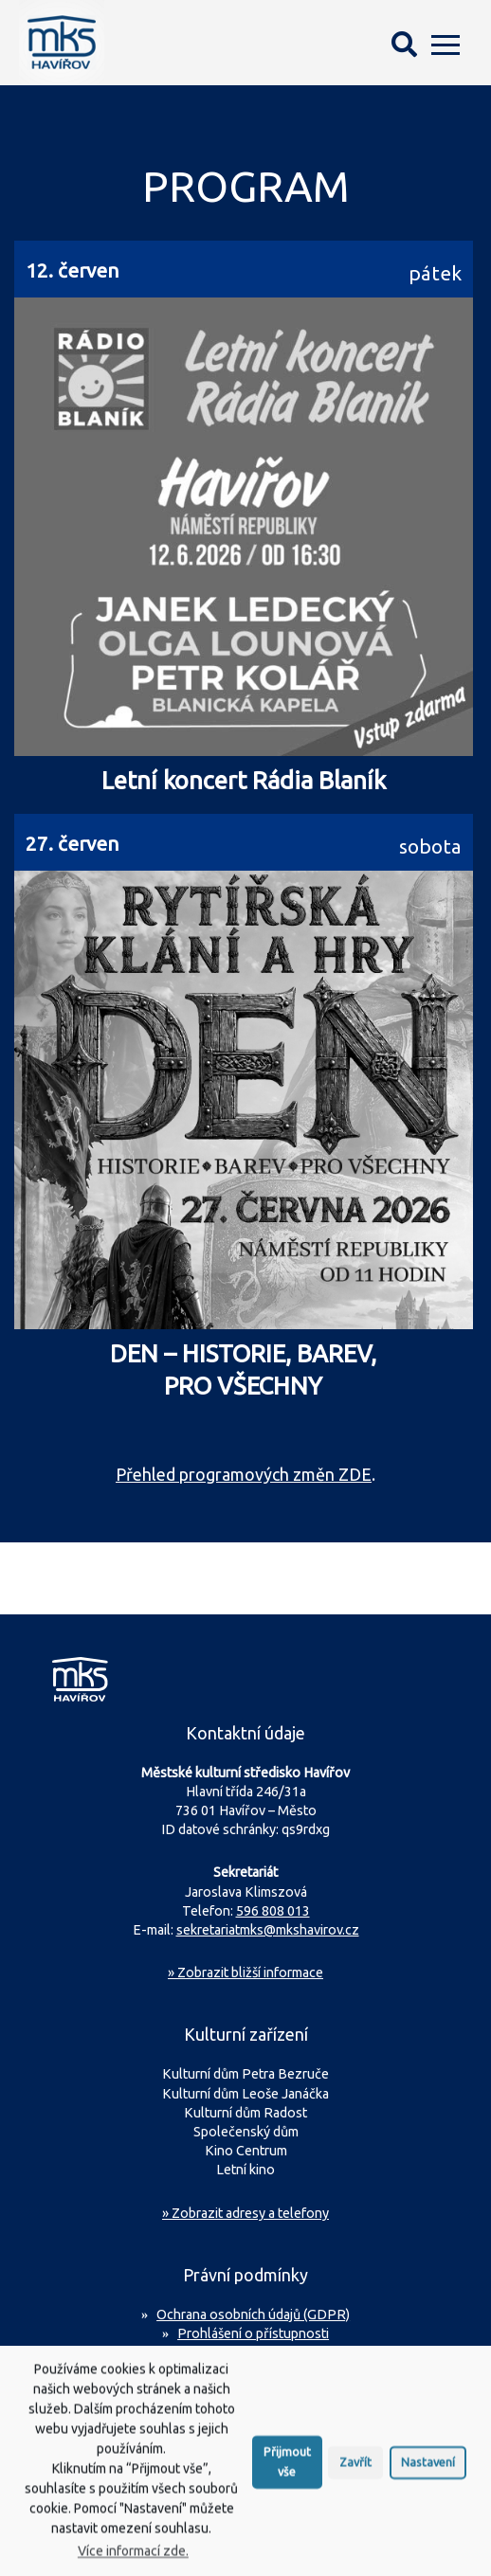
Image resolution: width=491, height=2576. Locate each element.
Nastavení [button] (428, 2475)
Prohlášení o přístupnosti (253, 2333)
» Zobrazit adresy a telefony (245, 2213)
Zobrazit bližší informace (245, 1972)
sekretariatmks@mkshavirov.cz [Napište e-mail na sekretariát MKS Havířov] (267, 1929)
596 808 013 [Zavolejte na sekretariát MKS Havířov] (273, 1910)
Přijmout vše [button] (287, 2475)
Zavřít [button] (355, 2475)
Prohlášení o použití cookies (253, 2352)
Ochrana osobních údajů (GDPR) (253, 2314)
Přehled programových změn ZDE (244, 1474)
